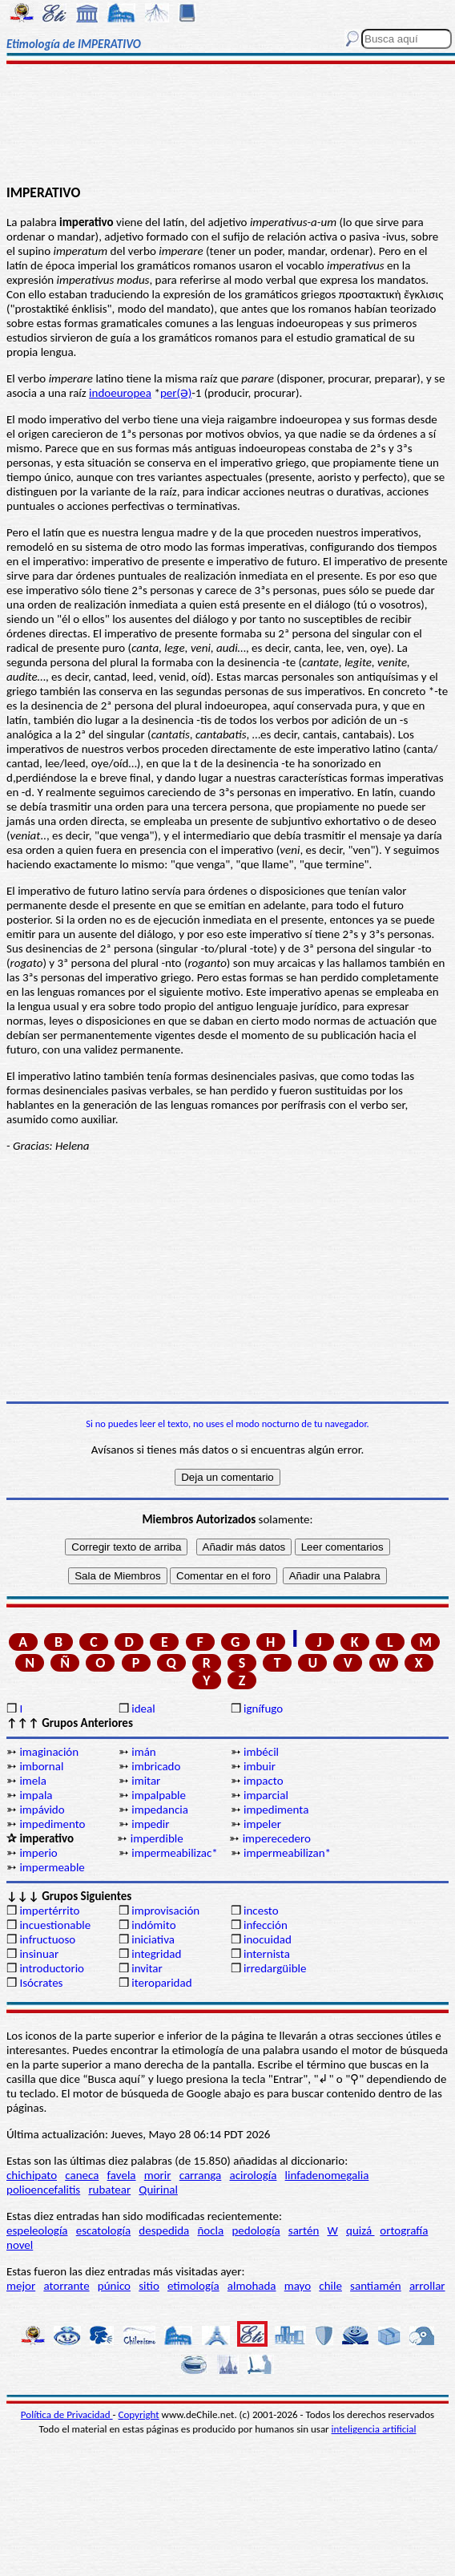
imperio (38, 1853)
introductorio (51, 1968)
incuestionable (55, 1925)
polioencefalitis (43, 2189)
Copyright (139, 2414)
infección (266, 1925)
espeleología (37, 2230)
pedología (256, 2230)
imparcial (266, 1795)
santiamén (375, 2286)
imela (32, 1780)
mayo (297, 2286)
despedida (164, 2230)
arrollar (427, 2286)
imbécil (261, 1752)
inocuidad (268, 1939)
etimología (193, 2286)
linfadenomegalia (327, 2175)
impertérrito (49, 1910)
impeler (262, 1824)
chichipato (31, 2175)
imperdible (157, 1838)
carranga (200, 2175)
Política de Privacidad (67, 2414)
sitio (149, 2286)
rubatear (109, 2189)
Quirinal (158, 2189)
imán (143, 1752)
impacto (264, 1780)
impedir (150, 1824)
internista (267, 1954)
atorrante (66, 2286)
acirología (252, 2175)
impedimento (52, 1824)
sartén (304, 2230)
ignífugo (263, 1708)
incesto (261, 1910)
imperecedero (277, 1838)
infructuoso (47, 1939)
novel (19, 2245)
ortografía (404, 2230)
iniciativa (153, 1939)
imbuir (260, 1766)
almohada (252, 2286)
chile (330, 2286)
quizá (360, 2230)
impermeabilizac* (174, 1853)
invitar (147, 1968)
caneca (82, 2175)
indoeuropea (120, 393)
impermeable (51, 1867)
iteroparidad (161, 1982)
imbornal (41, 1766)
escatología (103, 2230)
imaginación (49, 1752)
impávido (41, 1809)
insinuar (38, 1954)
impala (35, 1795)
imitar (145, 1780)
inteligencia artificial (374, 2429)
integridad (156, 1954)
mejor (20, 2286)
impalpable (158, 1795)
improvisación (165, 1910)
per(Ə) (175, 393)
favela (121, 2175)
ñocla (210, 2230)
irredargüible (275, 1968)
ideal (143, 1708)
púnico (114, 2286)
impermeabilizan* (287, 1853)
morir (157, 2175)
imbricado (155, 1766)
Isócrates (40, 1982)
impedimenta (276, 1809)
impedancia (159, 1809)
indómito (153, 1925)
